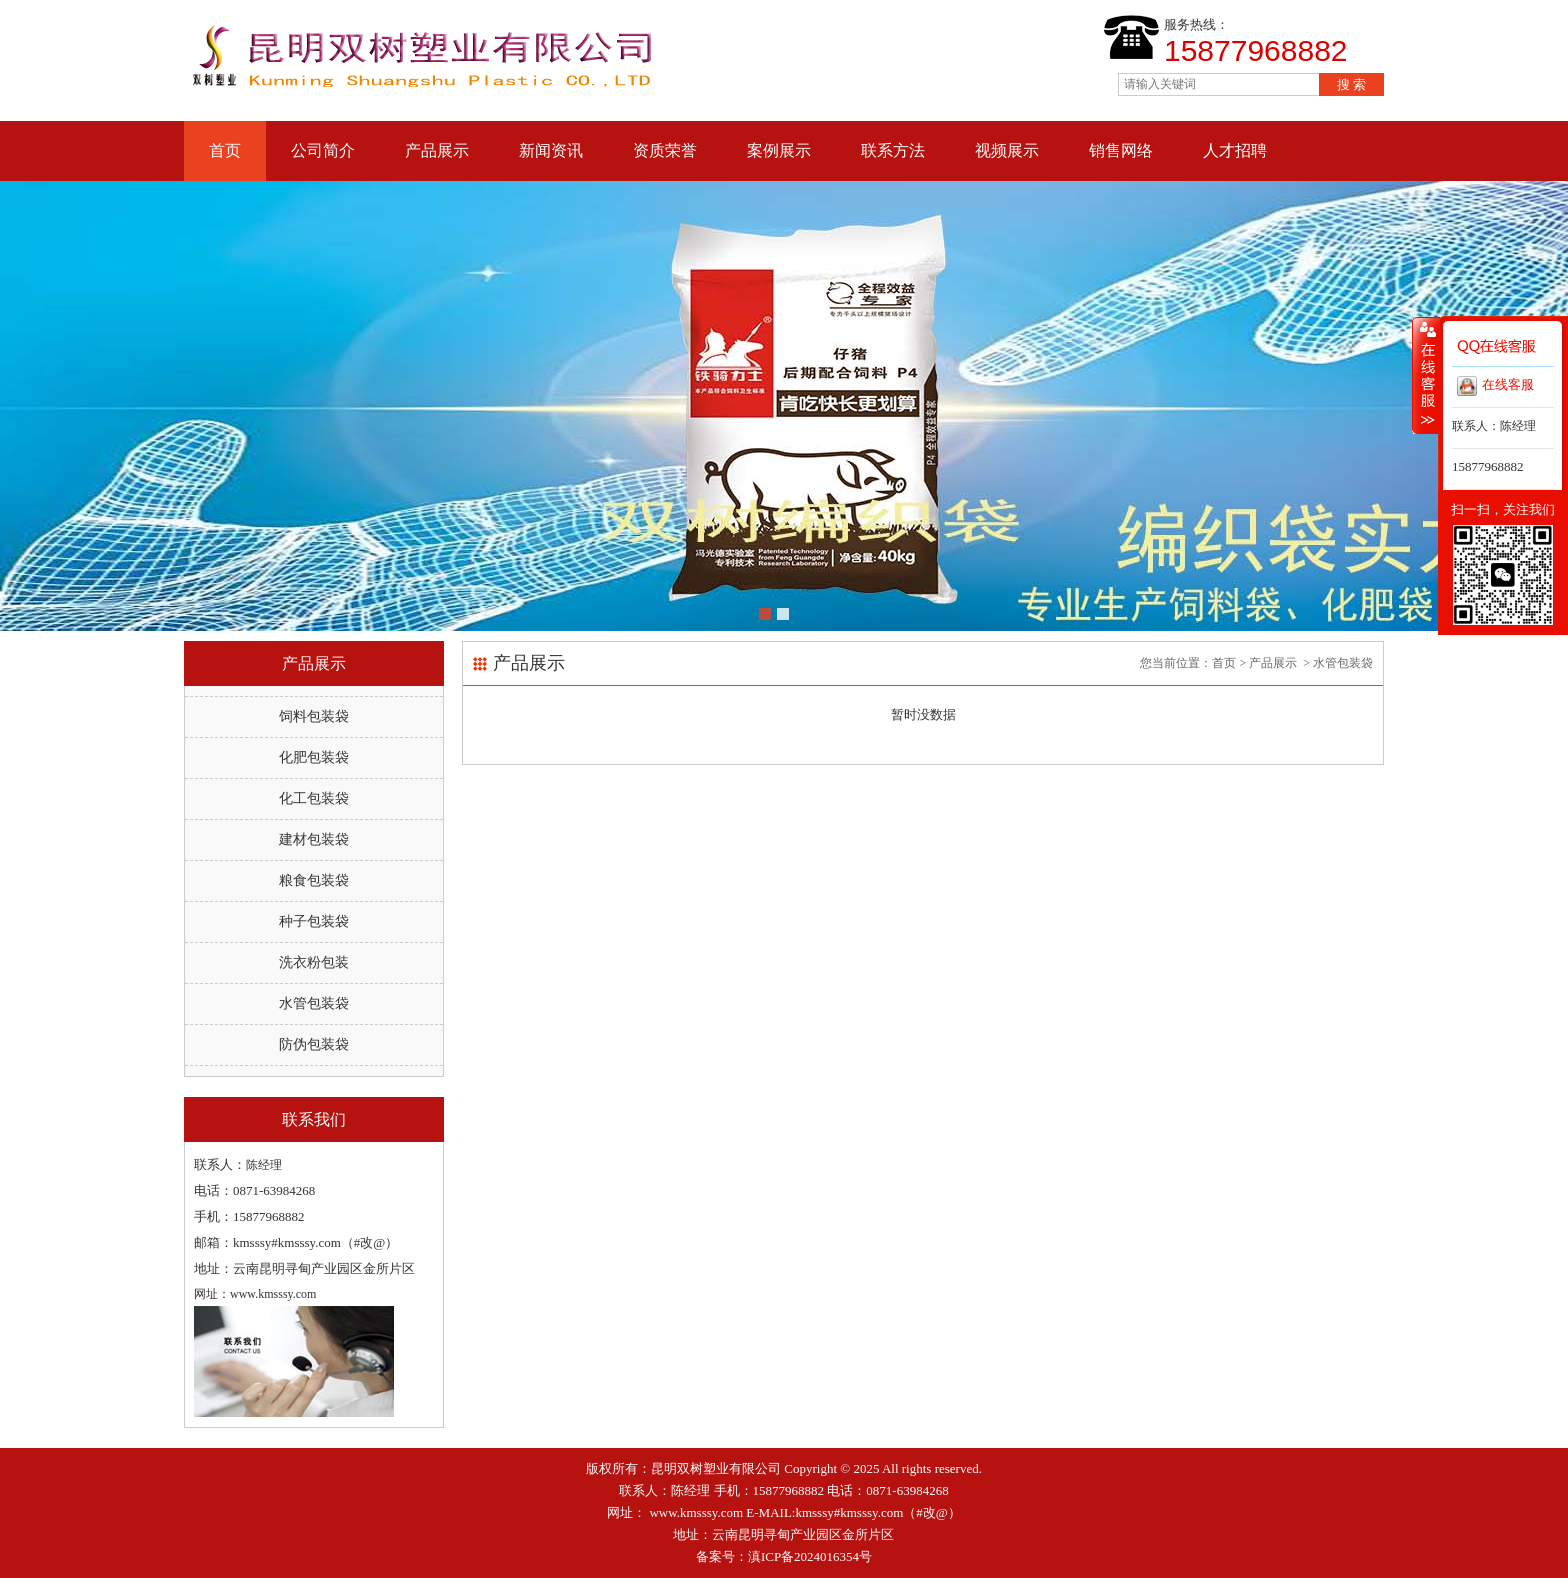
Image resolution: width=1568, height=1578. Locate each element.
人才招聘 (1235, 150)
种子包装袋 (314, 921)
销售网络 (1121, 150)
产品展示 (437, 150)
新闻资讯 (551, 150)
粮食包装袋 (314, 880)
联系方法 (893, 150)
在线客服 (1495, 386)
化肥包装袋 (314, 757)
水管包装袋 (314, 1003)
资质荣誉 (665, 150)
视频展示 (1007, 150)
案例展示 (779, 150)
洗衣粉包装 (314, 962)
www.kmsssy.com (696, 1512)
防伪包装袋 (314, 1044)
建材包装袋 (314, 839)
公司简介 (323, 150)
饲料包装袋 (314, 716)
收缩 (1426, 375)
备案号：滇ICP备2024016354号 (784, 1556)
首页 (225, 150)
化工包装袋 (314, 798)
